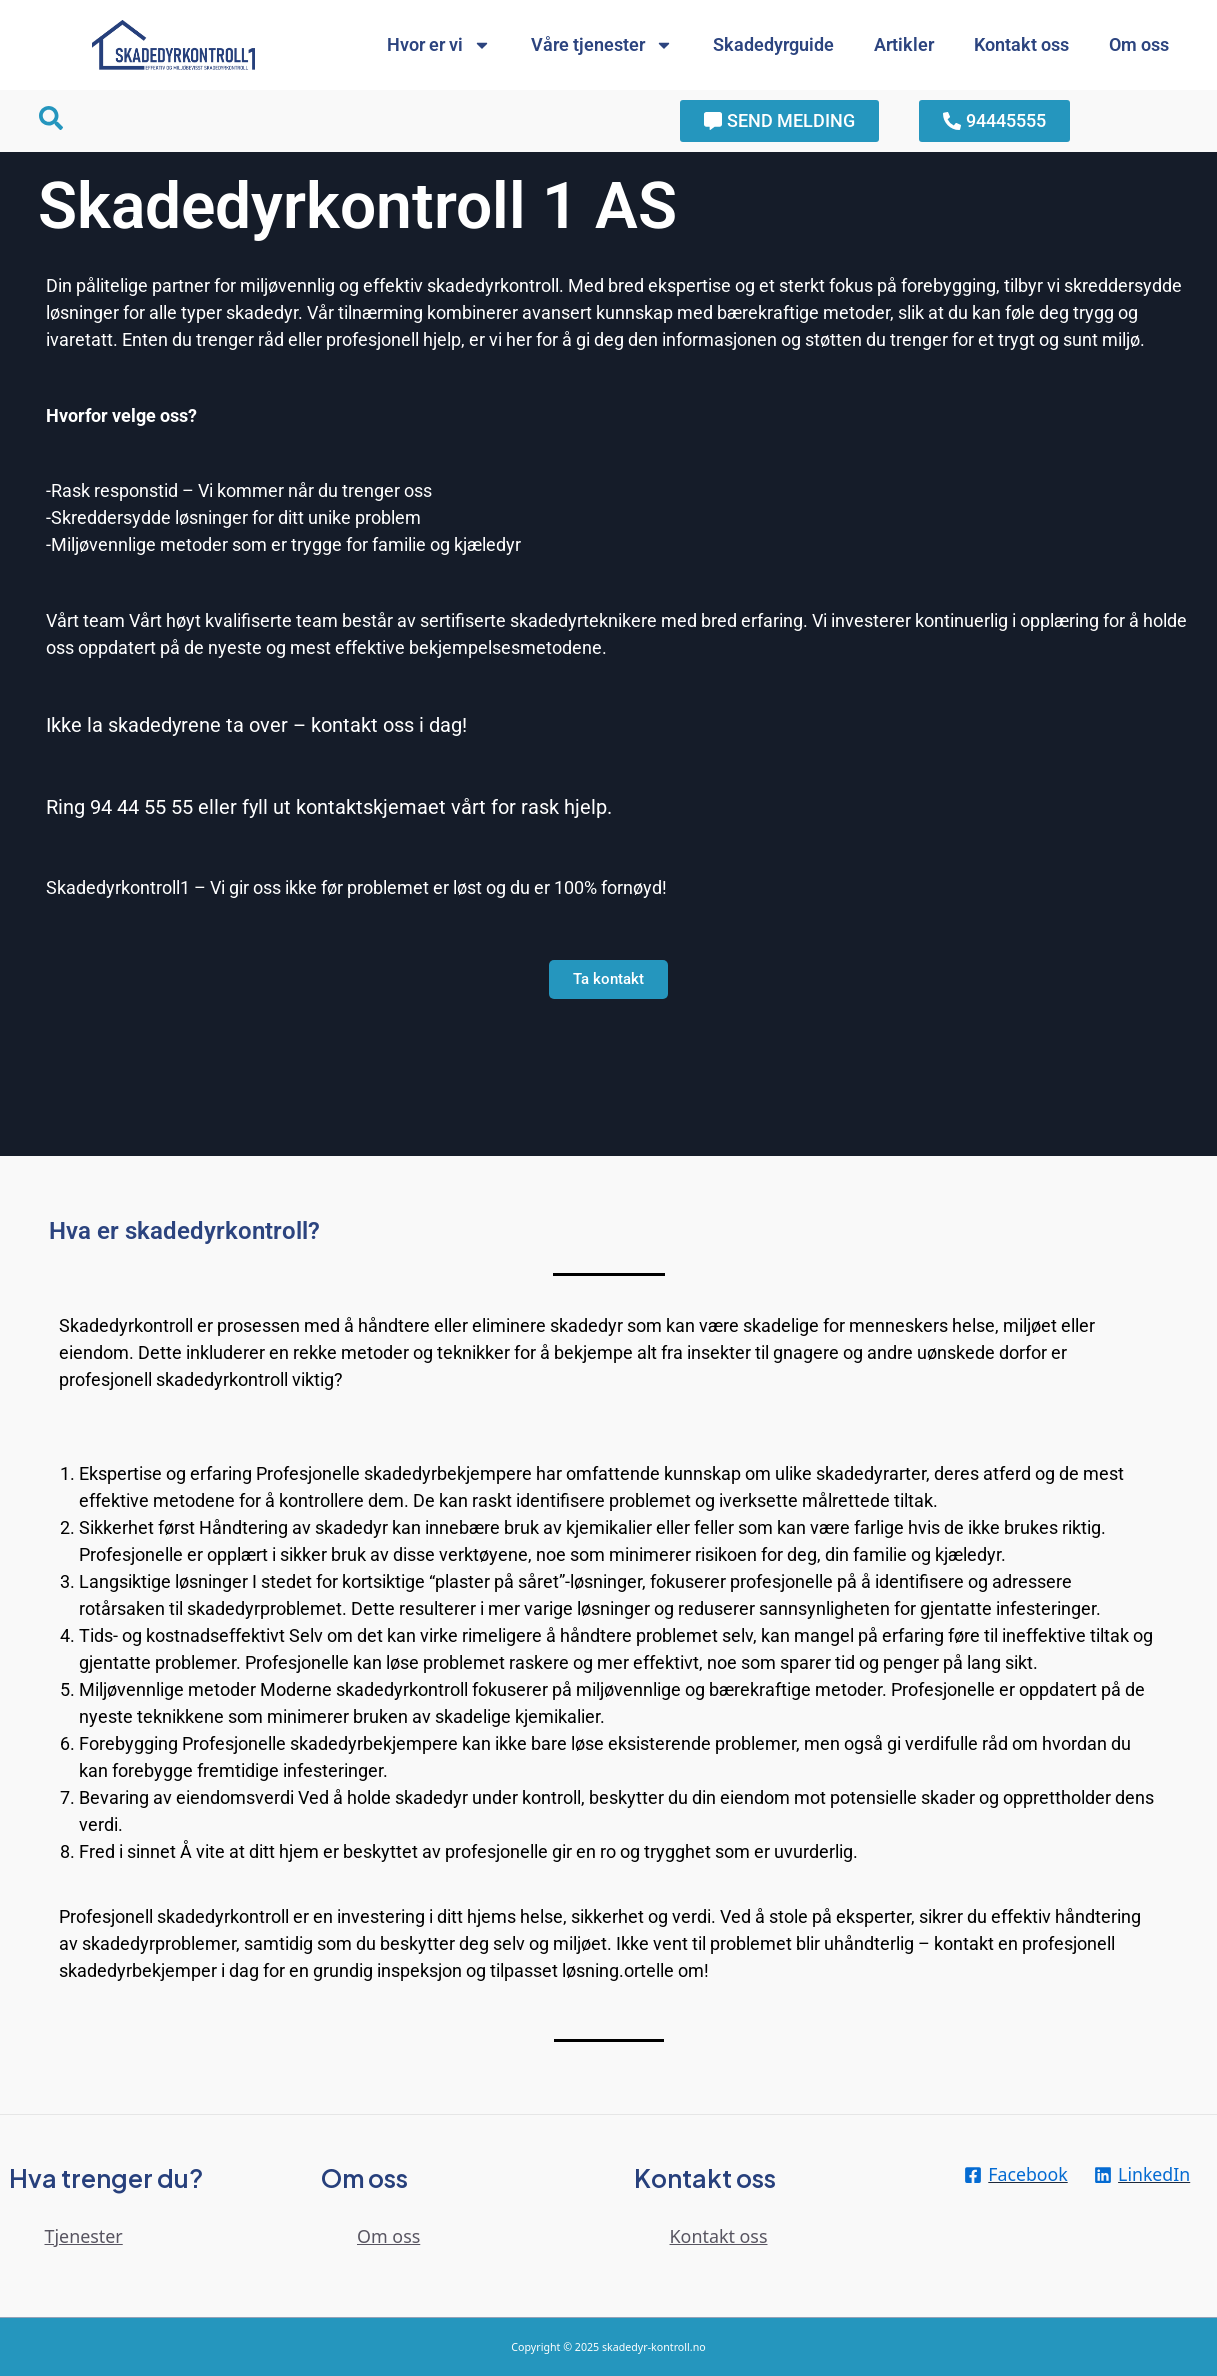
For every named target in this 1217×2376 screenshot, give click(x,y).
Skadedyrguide (773, 44)
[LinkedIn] (1143, 2175)
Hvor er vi (439, 45)
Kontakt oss (1021, 44)
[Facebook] (1015, 2175)
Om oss (1139, 44)
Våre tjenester (602, 45)
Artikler (904, 44)
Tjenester (84, 2236)
